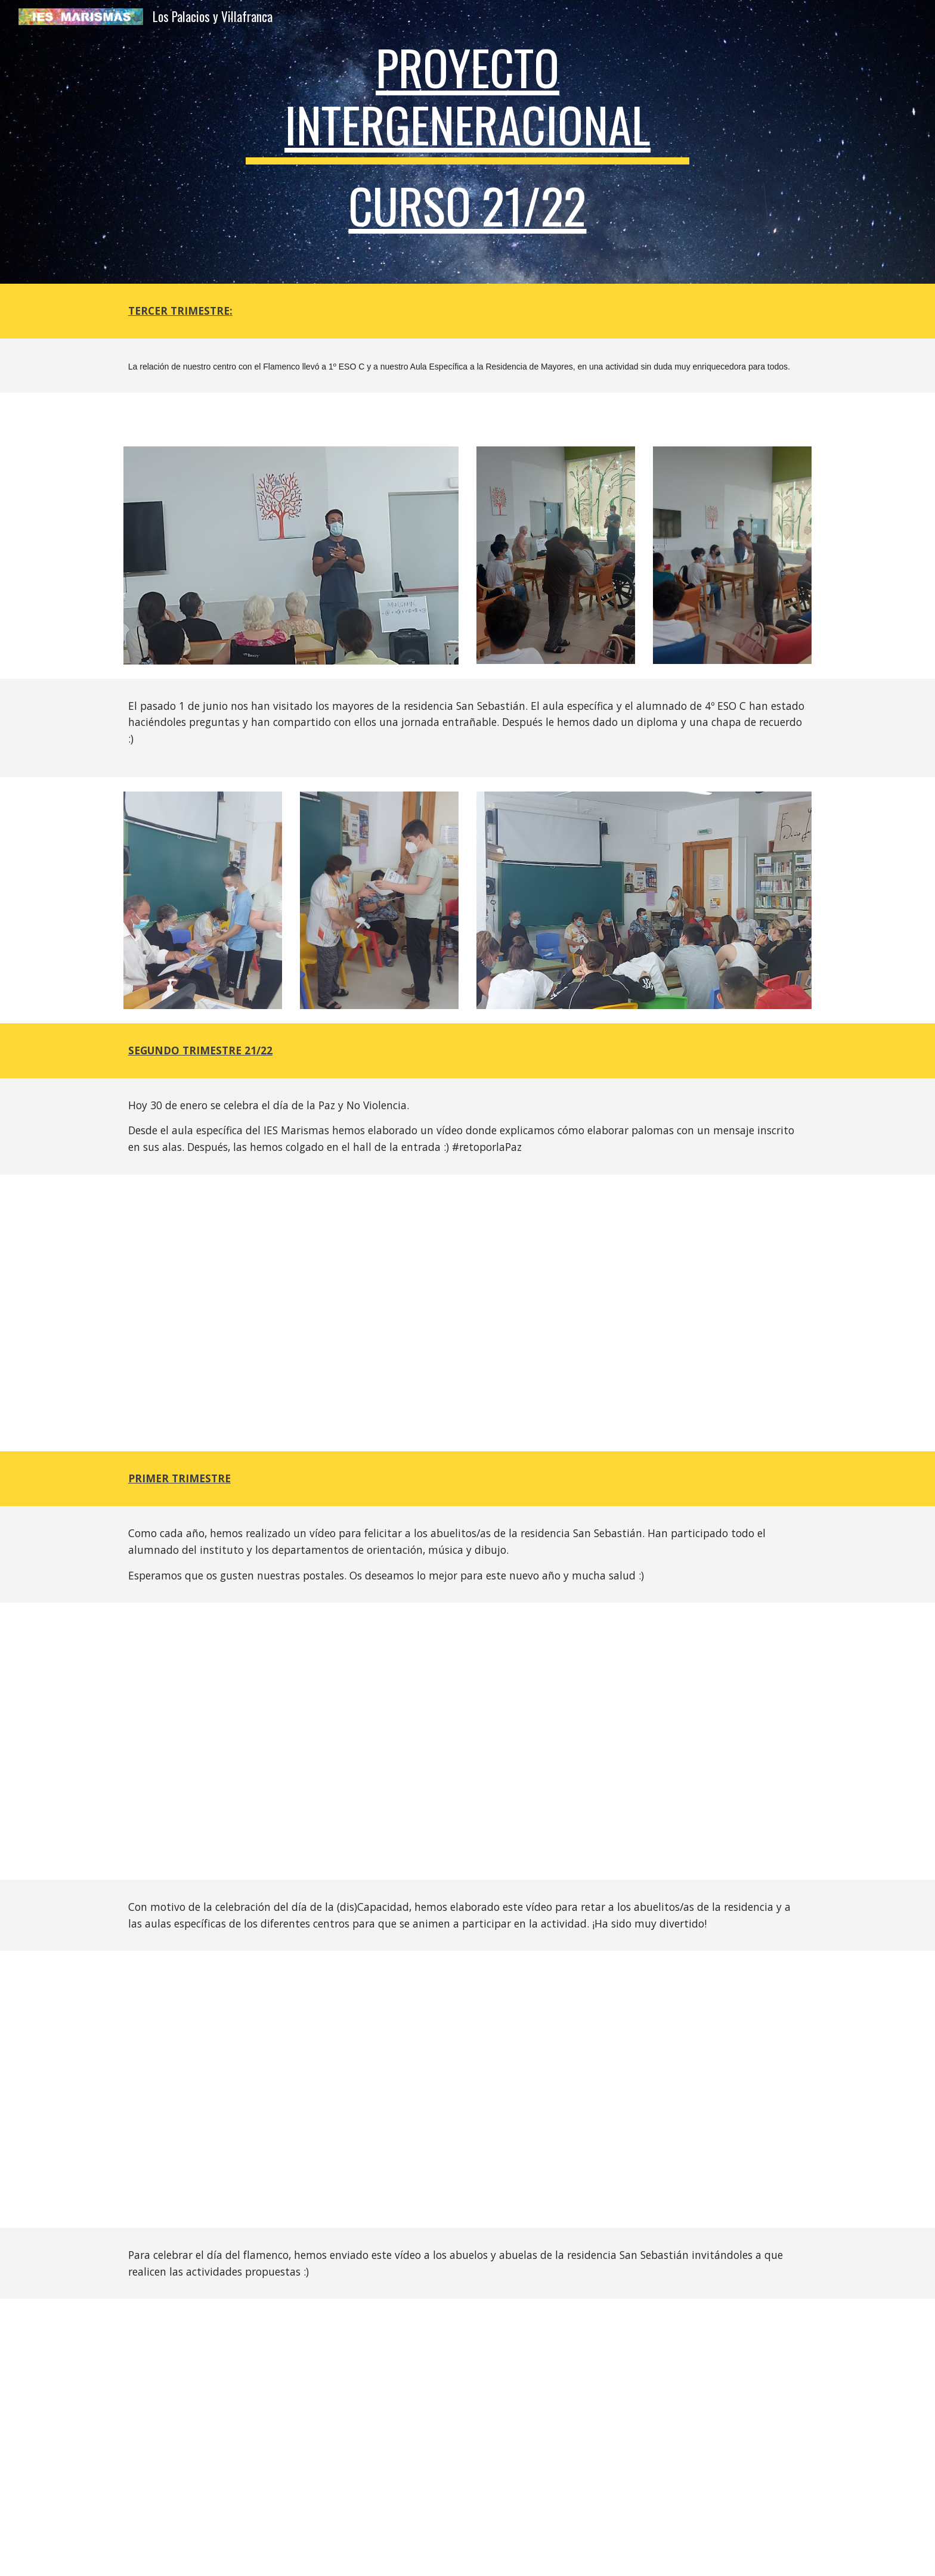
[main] (467, 141)
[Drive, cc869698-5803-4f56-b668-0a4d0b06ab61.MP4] (497, 2437)
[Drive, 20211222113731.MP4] (467, 1741)
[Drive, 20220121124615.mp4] (467, 1313)
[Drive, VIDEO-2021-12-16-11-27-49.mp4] (467, 2089)
